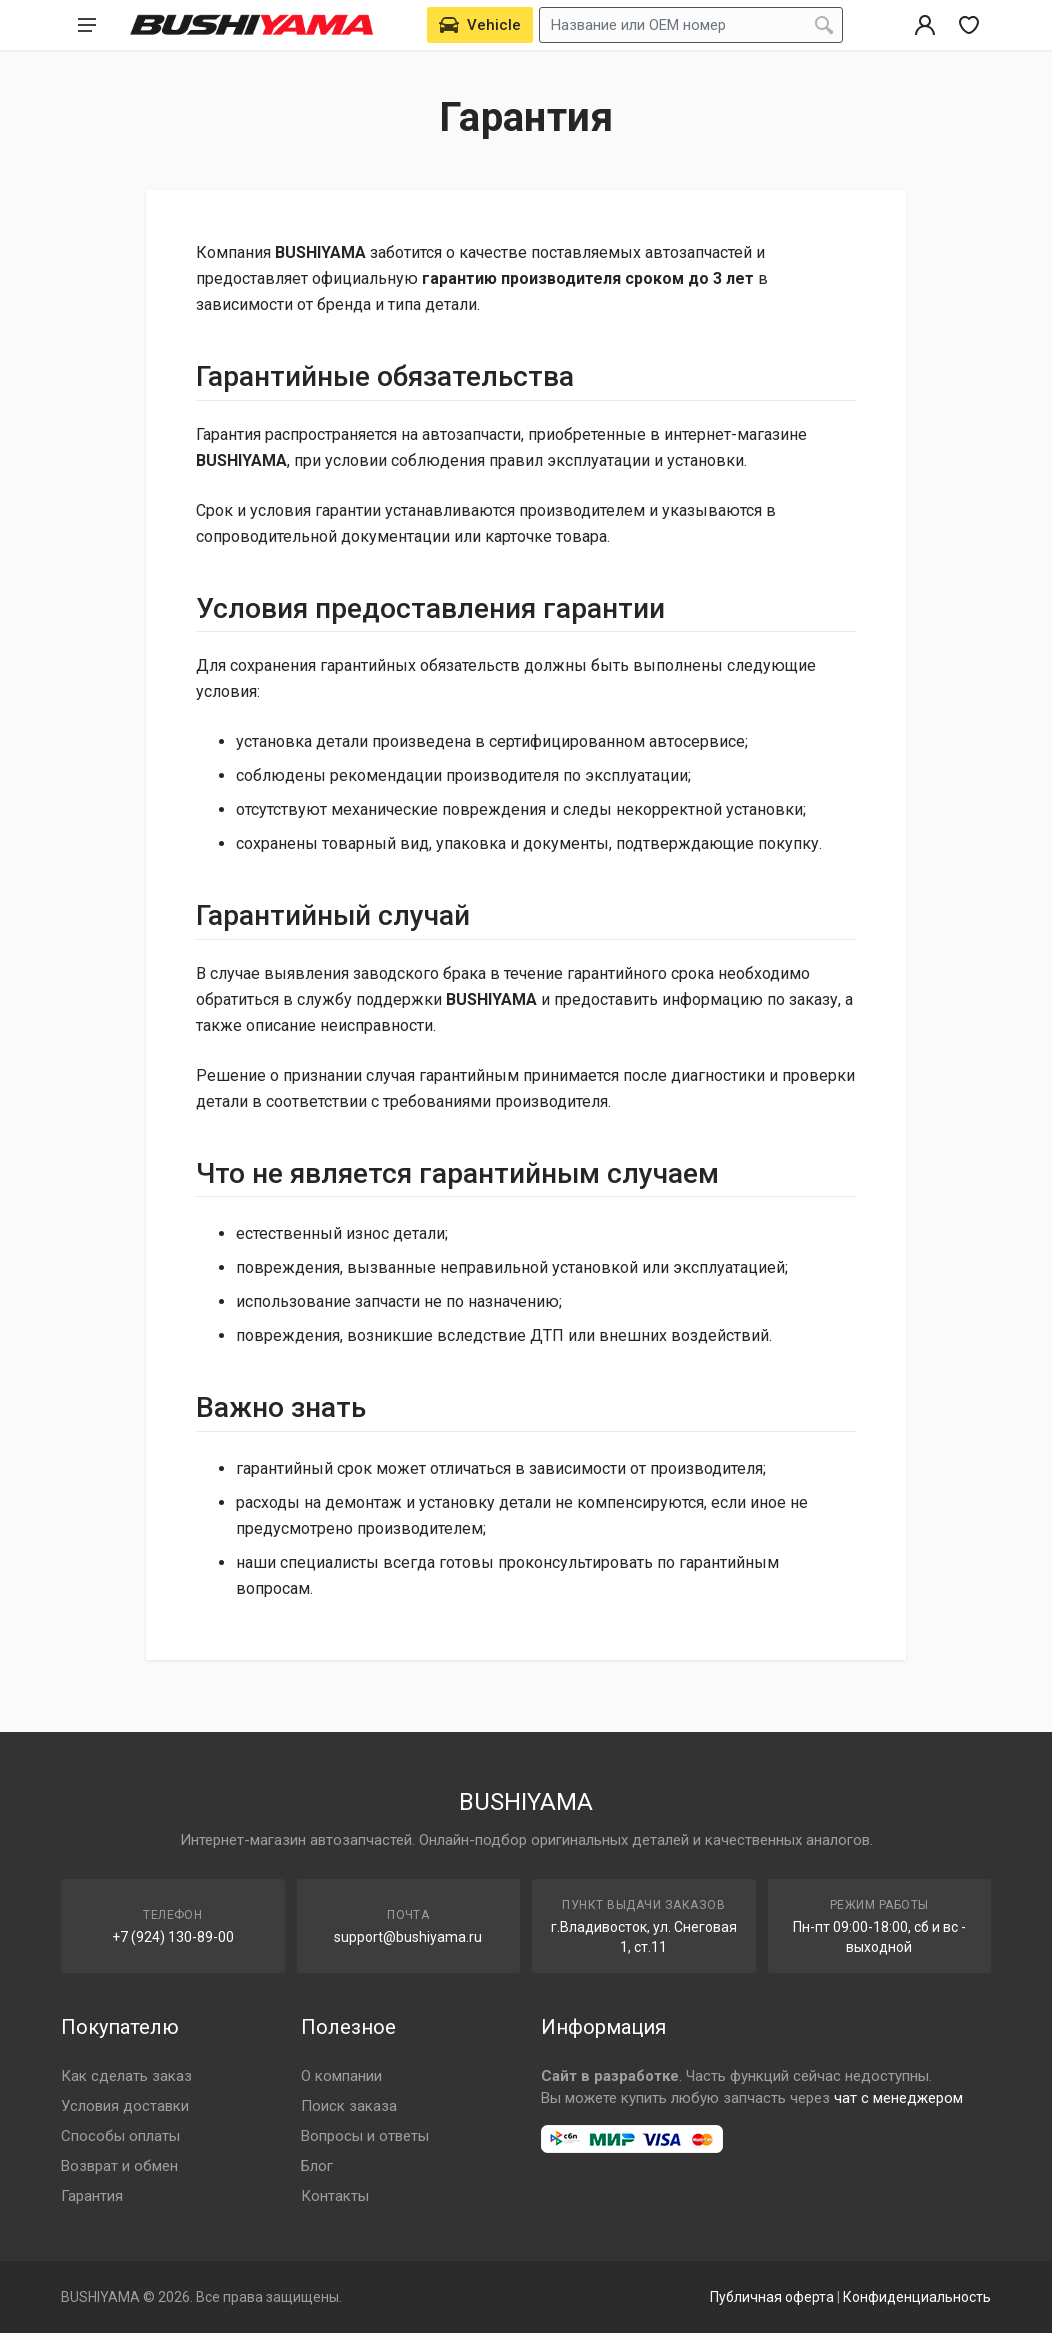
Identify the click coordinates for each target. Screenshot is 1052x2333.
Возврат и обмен (119, 2166)
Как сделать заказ (126, 2076)
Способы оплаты (120, 2136)
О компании (341, 2076)
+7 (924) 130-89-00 (173, 1937)
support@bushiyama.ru (408, 1937)
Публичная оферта (772, 2297)
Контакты (335, 2196)
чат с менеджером (898, 2098)
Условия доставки (125, 2106)
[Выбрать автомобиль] (480, 25)
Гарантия (92, 2196)
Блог (317, 2166)
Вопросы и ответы (365, 2136)
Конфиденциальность (917, 2297)
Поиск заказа (349, 2106)
